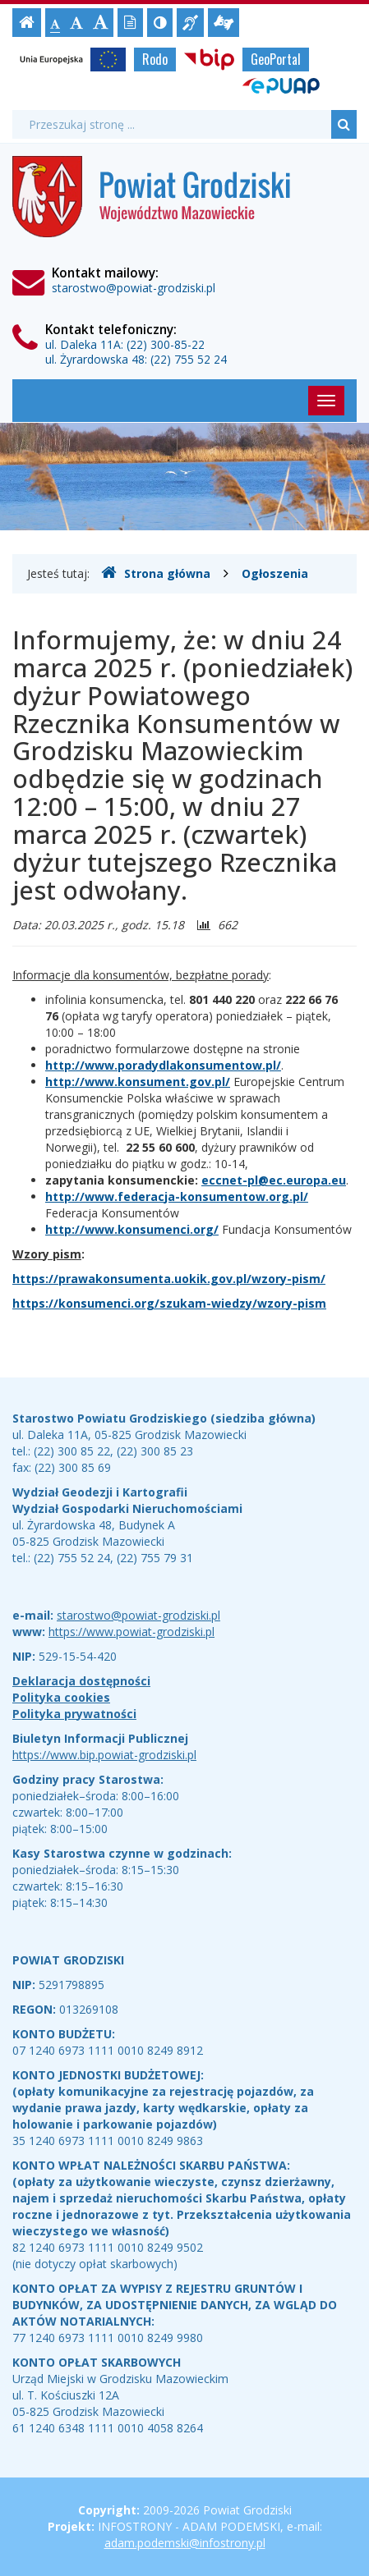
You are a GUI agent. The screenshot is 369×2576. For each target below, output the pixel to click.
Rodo (155, 59)
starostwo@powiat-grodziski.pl (133, 288)
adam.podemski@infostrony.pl (184, 2543)
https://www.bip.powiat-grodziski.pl (104, 1754)
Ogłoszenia (275, 573)
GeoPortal (276, 59)
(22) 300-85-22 (166, 344)
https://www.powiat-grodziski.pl (131, 1631)
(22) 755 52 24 (188, 359)
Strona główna (155, 573)
